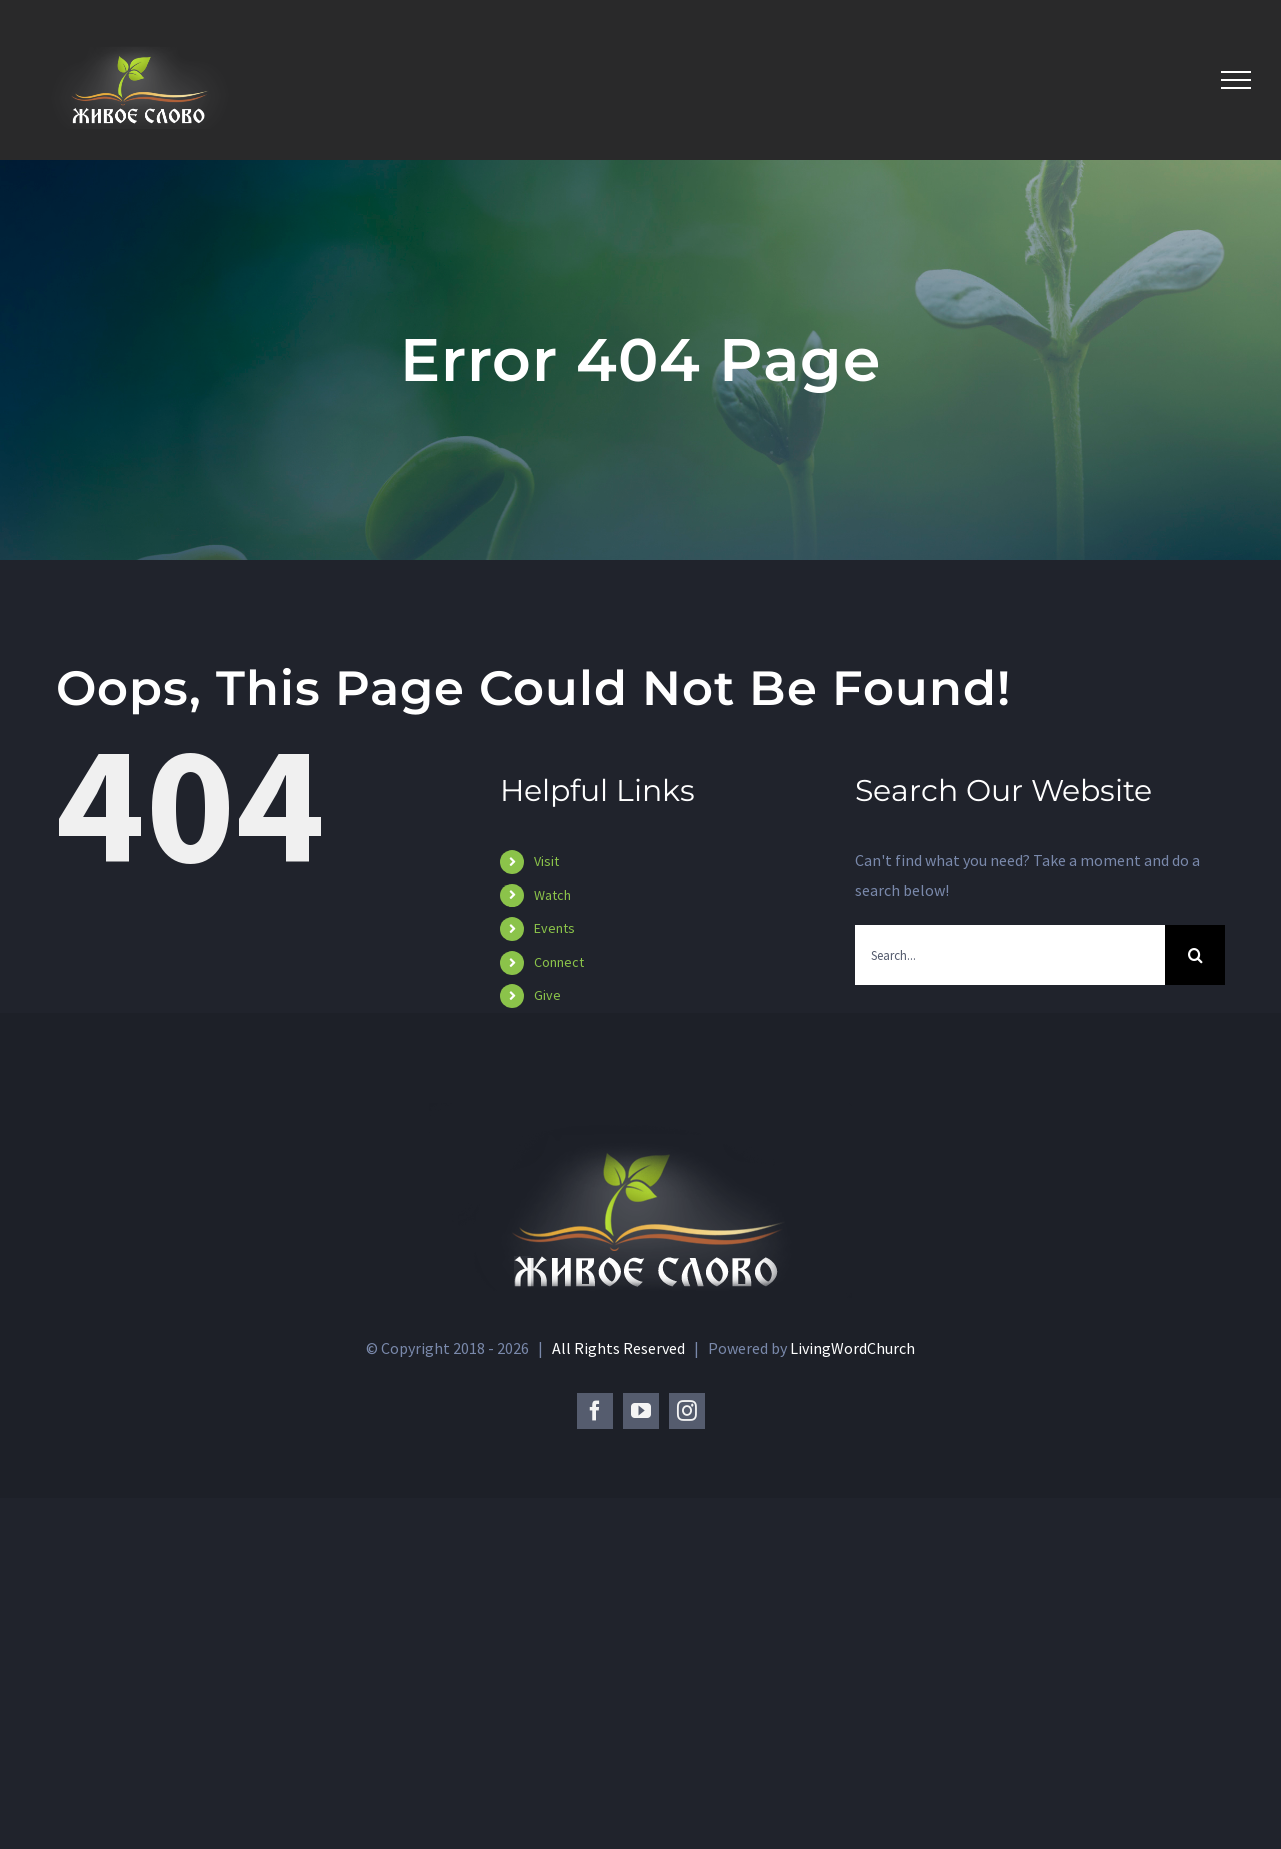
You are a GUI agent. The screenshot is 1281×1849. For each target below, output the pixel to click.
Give (547, 995)
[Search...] (1010, 955)
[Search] (1195, 955)
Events (554, 928)
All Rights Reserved (620, 1699)
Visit (546, 861)
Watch (552, 895)
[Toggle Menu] (1236, 80)
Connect (559, 962)
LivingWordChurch (852, 1699)
